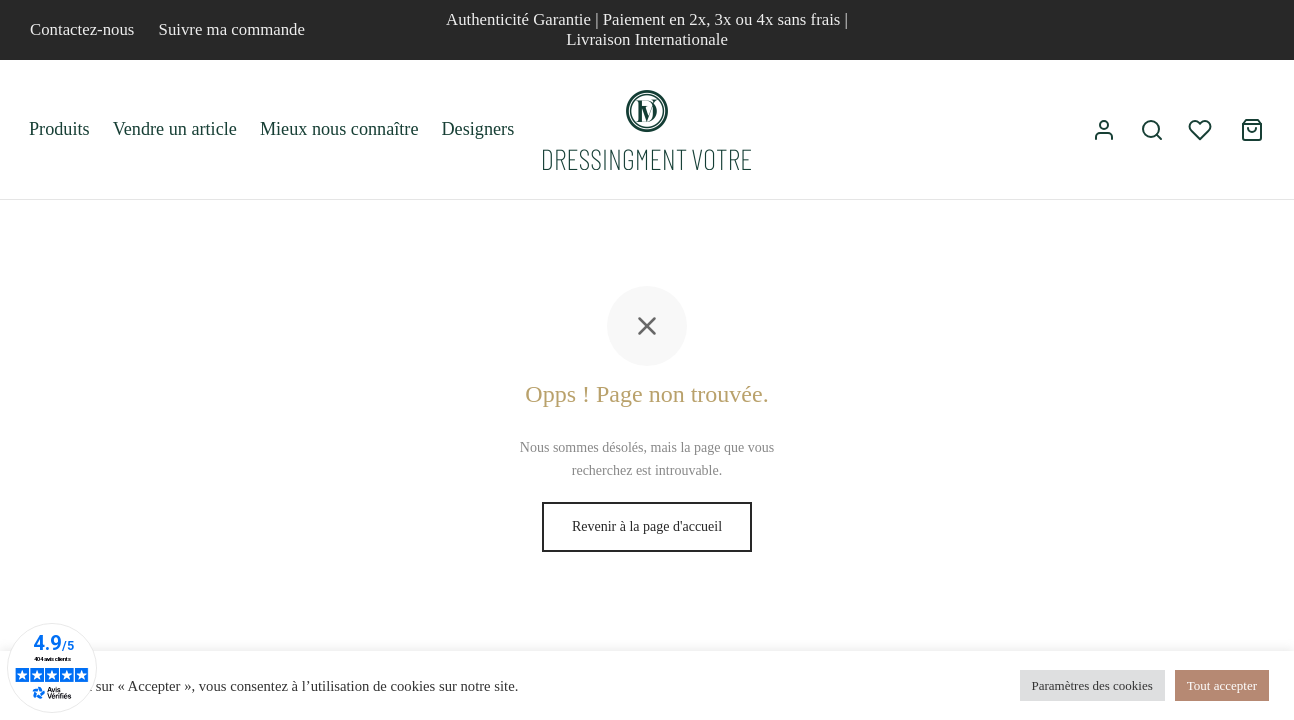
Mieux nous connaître (339, 129)
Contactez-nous (82, 29)
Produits (59, 129)
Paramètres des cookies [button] (1092, 685)
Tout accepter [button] (1222, 685)
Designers (477, 129)
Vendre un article (175, 129)
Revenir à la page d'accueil (647, 526)
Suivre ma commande (232, 29)
